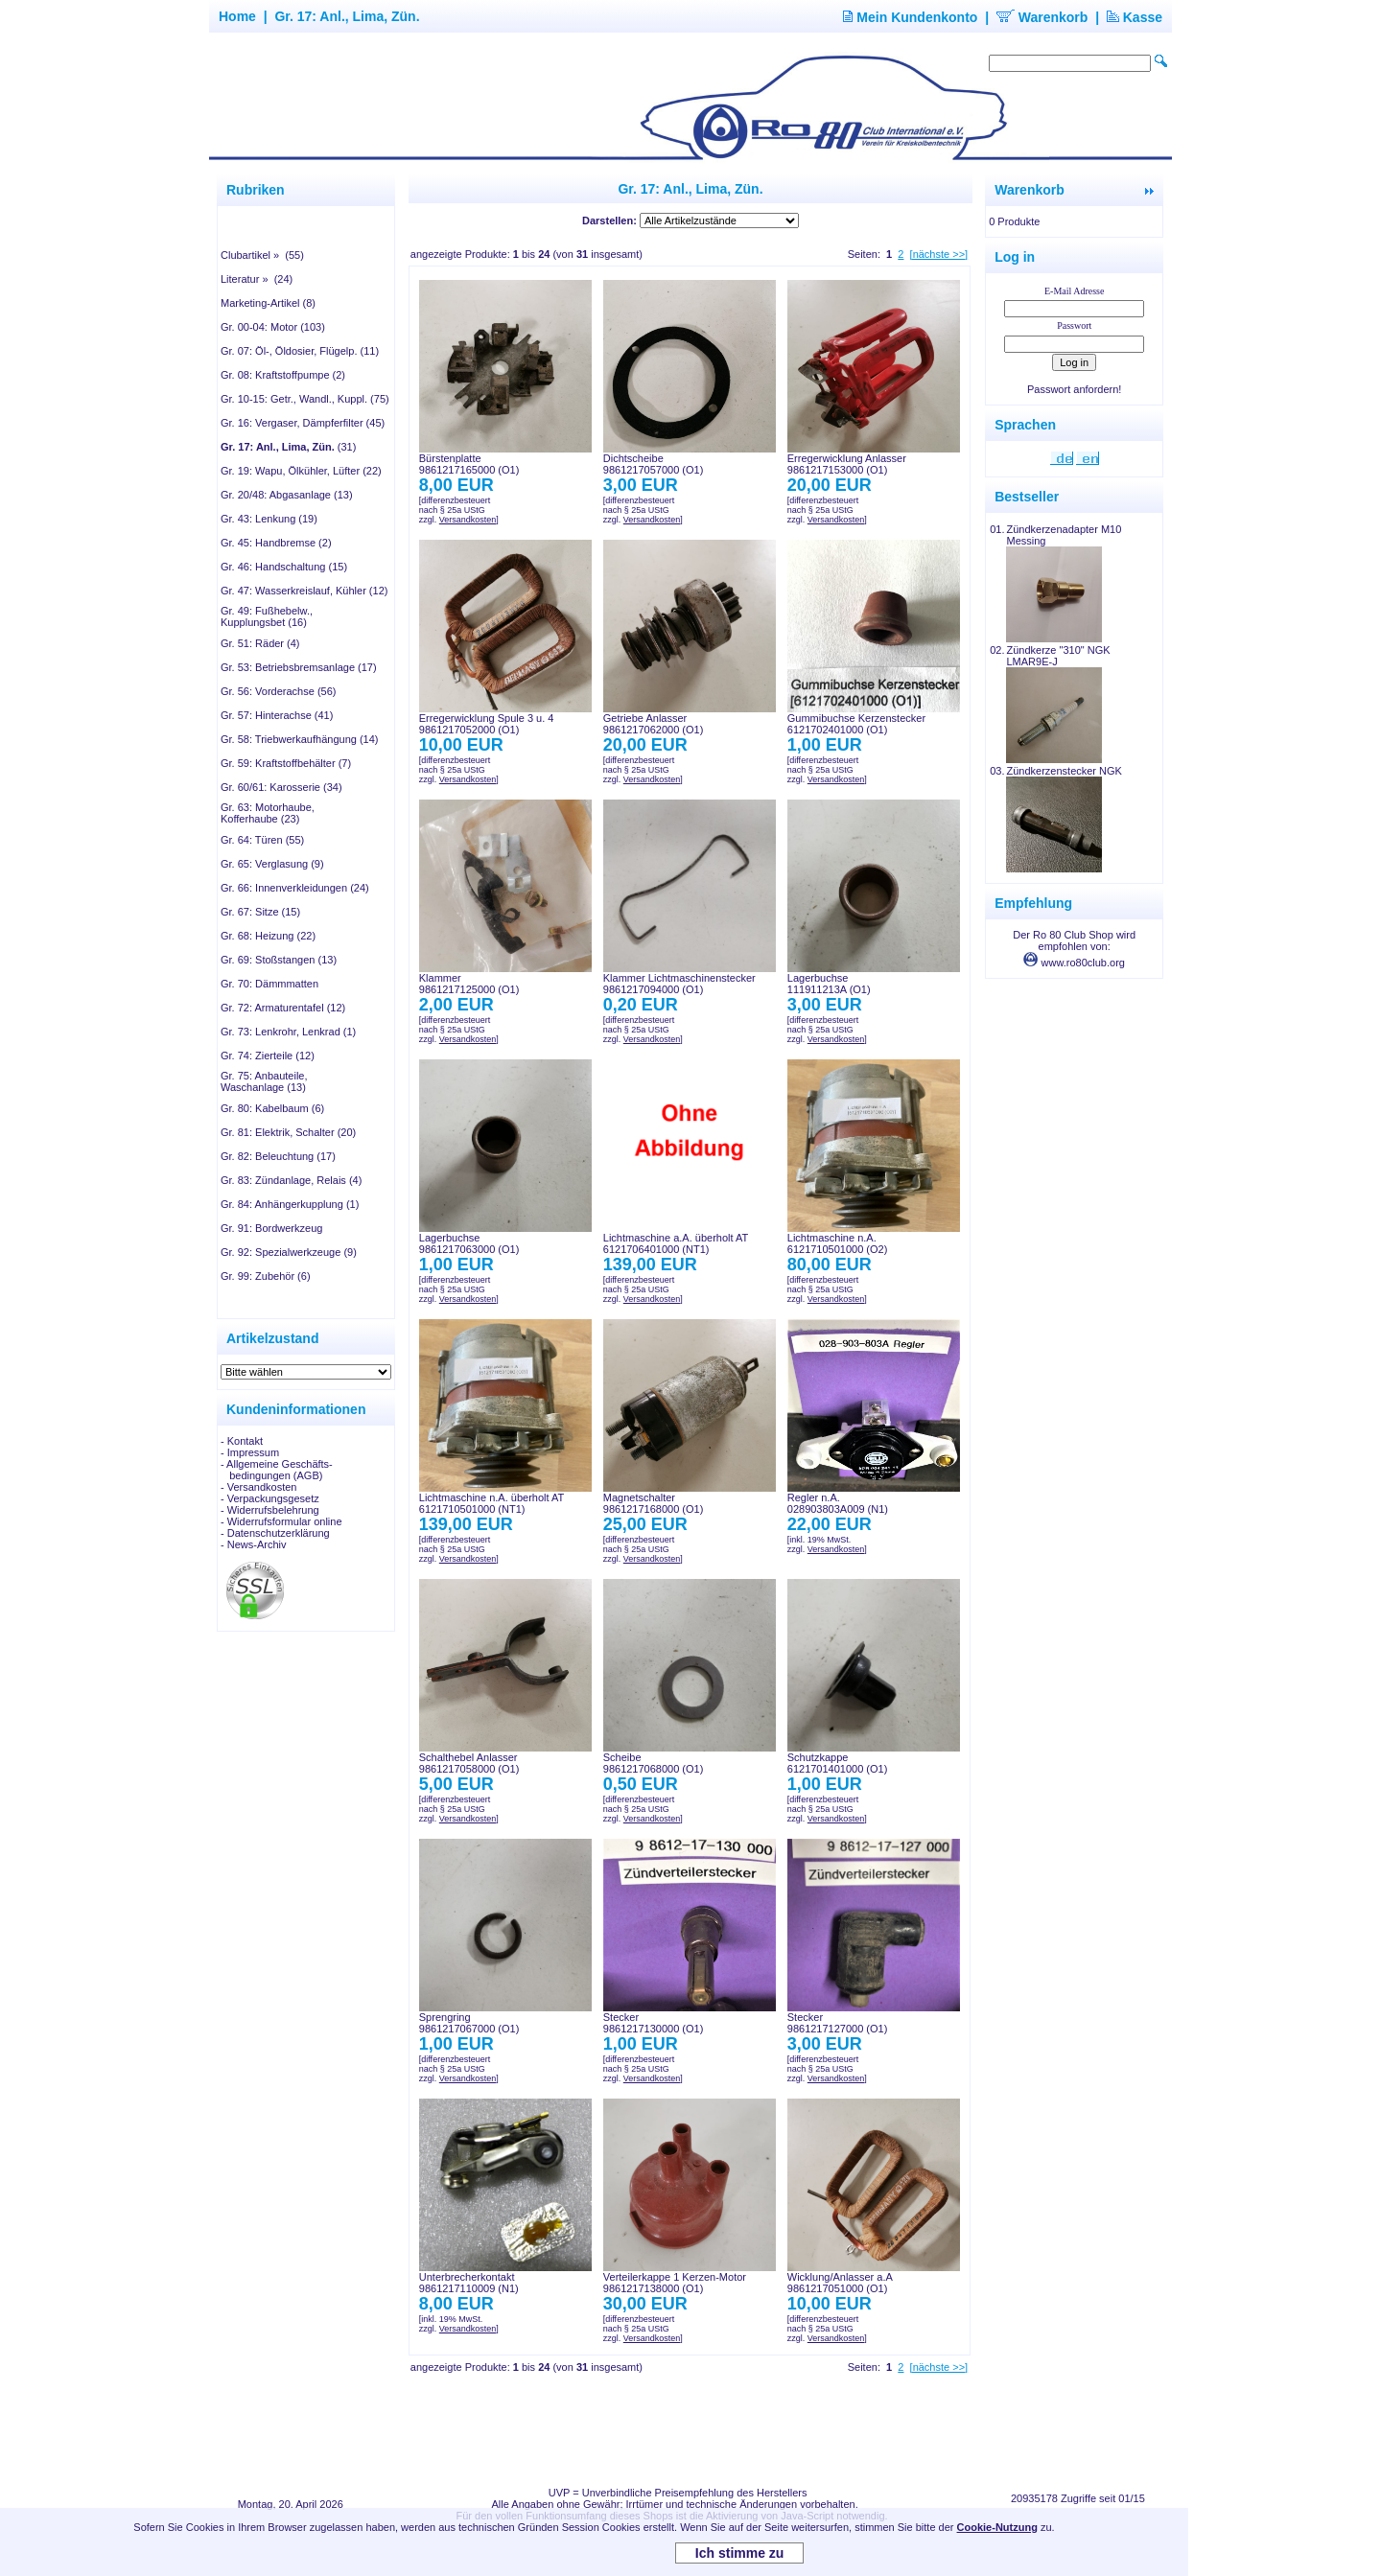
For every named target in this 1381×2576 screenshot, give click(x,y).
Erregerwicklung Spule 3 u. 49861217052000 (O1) (486, 723)
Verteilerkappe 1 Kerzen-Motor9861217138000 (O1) (674, 2282)
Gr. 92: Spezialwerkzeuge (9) (289, 1252)
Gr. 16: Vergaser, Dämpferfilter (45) (303, 423)
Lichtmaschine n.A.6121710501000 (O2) (837, 1243)
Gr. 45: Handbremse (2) (276, 542)
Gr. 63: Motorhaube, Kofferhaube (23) (268, 812)
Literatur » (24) (257, 279)
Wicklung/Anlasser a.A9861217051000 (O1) (840, 2282)
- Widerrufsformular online (281, 1521)
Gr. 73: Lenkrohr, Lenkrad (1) (288, 1031)
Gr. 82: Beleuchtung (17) (278, 1156)
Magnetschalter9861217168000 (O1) (653, 1503)
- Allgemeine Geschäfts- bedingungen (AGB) (277, 1469)
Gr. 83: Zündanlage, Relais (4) (291, 1180)
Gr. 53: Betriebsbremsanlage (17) (299, 667)
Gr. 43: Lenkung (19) (269, 518)
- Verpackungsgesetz (270, 1498)
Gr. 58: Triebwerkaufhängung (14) (299, 739)
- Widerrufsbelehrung (270, 1510)
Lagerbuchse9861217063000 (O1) (469, 1243)
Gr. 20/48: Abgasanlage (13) (287, 494)
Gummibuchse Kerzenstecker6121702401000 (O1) (856, 723)
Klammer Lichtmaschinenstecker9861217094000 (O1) (679, 983)
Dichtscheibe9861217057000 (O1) (653, 464)
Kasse (1134, 17)
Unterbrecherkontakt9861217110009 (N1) (469, 2282)
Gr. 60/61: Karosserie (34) (281, 787)
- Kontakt (242, 1441)
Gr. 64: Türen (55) (262, 840)
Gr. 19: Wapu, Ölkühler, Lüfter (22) (301, 470)
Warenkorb (1042, 17)
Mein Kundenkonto (910, 17)
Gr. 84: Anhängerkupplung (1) (290, 1204)
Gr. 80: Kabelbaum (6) (272, 1108)
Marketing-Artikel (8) (268, 303)
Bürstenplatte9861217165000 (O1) (469, 464)
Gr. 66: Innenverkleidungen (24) (295, 887)
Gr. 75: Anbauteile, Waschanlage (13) (264, 1081)
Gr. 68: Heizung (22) (268, 935)
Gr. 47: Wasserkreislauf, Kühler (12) (304, 590)
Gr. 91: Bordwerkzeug (271, 1228)
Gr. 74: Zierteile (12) (268, 1055)
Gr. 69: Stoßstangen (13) (279, 959)
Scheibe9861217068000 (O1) (653, 1763)
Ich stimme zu (739, 2553)
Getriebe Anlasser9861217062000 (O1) (653, 723)
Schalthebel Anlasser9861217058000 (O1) (469, 1763)
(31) (288, 447)
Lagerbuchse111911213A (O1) (829, 983)
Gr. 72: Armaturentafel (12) (283, 1007)
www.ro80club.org (1074, 962)
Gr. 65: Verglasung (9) (272, 864)
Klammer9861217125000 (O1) (469, 983)
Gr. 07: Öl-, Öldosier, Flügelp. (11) (300, 351)
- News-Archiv (253, 1544)
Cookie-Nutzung (997, 2527)
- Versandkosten (259, 1487)
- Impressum (250, 1452)
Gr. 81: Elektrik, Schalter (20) (288, 1132)
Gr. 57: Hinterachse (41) (277, 715)
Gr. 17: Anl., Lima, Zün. (346, 16)
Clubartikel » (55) (262, 255)
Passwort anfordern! (1074, 389)
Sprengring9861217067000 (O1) (469, 2022)
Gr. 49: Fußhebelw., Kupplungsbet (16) (267, 616)
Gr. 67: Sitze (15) (260, 911)
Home (237, 16)
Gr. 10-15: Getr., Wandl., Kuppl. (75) (305, 399)
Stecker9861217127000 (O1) (837, 2022)
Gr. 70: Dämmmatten (269, 983)
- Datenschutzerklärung (275, 1533)
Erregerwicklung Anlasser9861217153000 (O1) (846, 464)
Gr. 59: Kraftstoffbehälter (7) (286, 763)
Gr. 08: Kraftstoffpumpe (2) (283, 375)
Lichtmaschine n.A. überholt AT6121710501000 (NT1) (491, 1503)
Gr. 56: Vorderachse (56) (278, 691)
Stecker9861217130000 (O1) (653, 2022)
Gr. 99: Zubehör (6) (266, 1276)
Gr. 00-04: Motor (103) (273, 327)
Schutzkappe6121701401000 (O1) (837, 1763)
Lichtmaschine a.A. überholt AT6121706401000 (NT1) (675, 1243)
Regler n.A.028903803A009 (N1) (837, 1503)
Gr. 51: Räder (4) (260, 643)
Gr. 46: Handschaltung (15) (284, 566)
